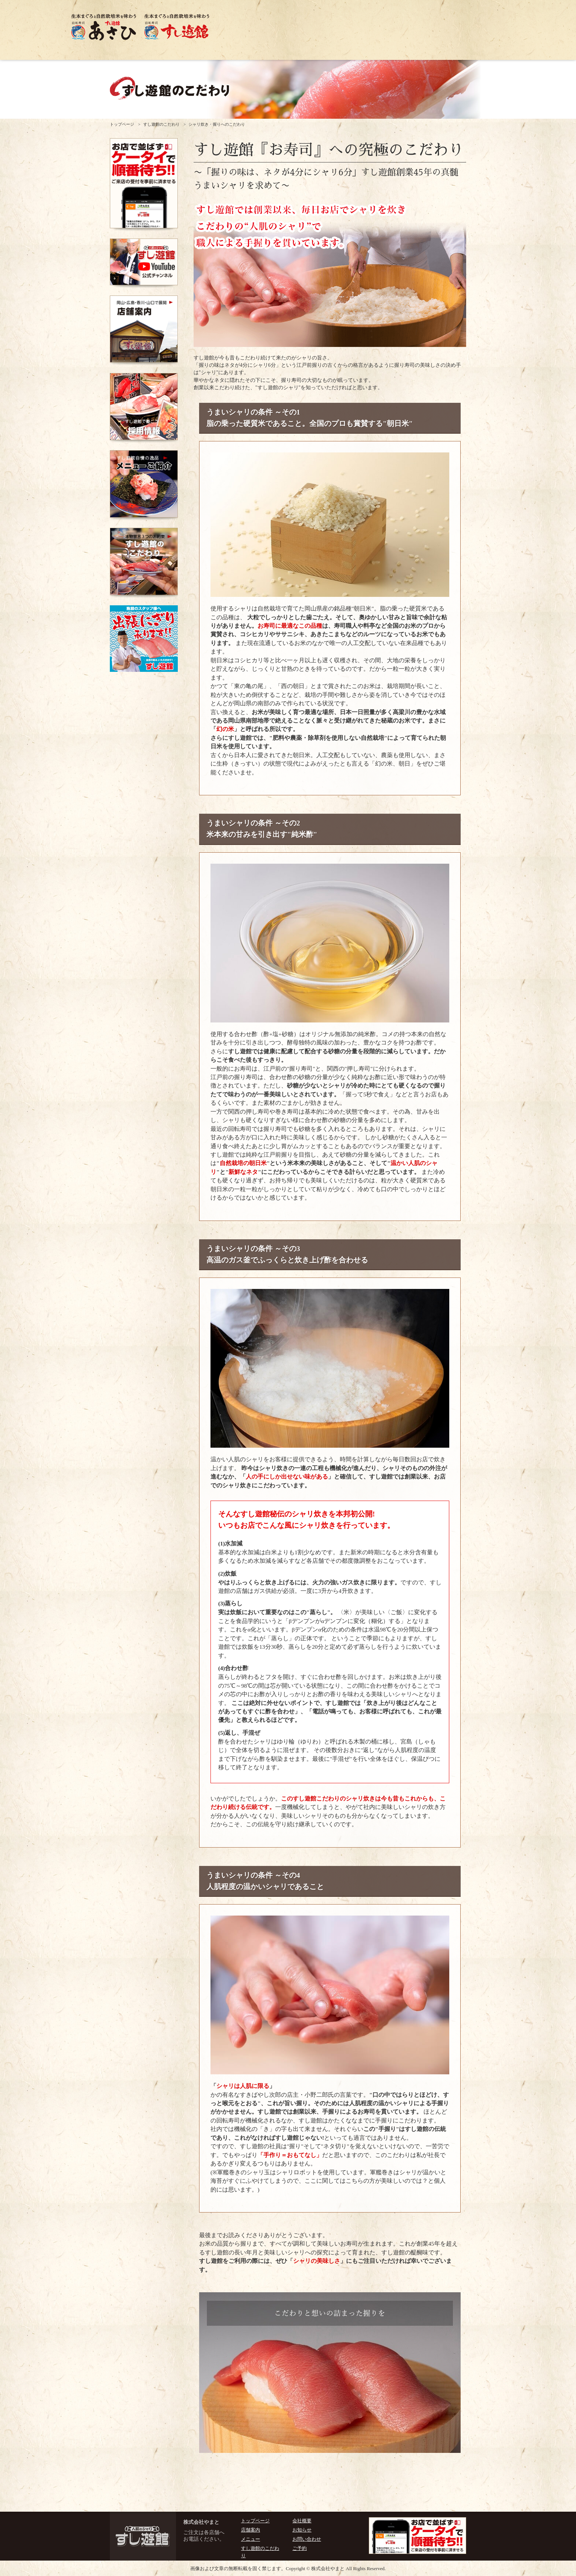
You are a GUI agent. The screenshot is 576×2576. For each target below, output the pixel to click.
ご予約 (299, 2548)
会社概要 (302, 2520)
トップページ (122, 124)
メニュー (250, 2539)
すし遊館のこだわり (161, 124)
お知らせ (302, 2530)
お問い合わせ (306, 2539)
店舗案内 (250, 2530)
